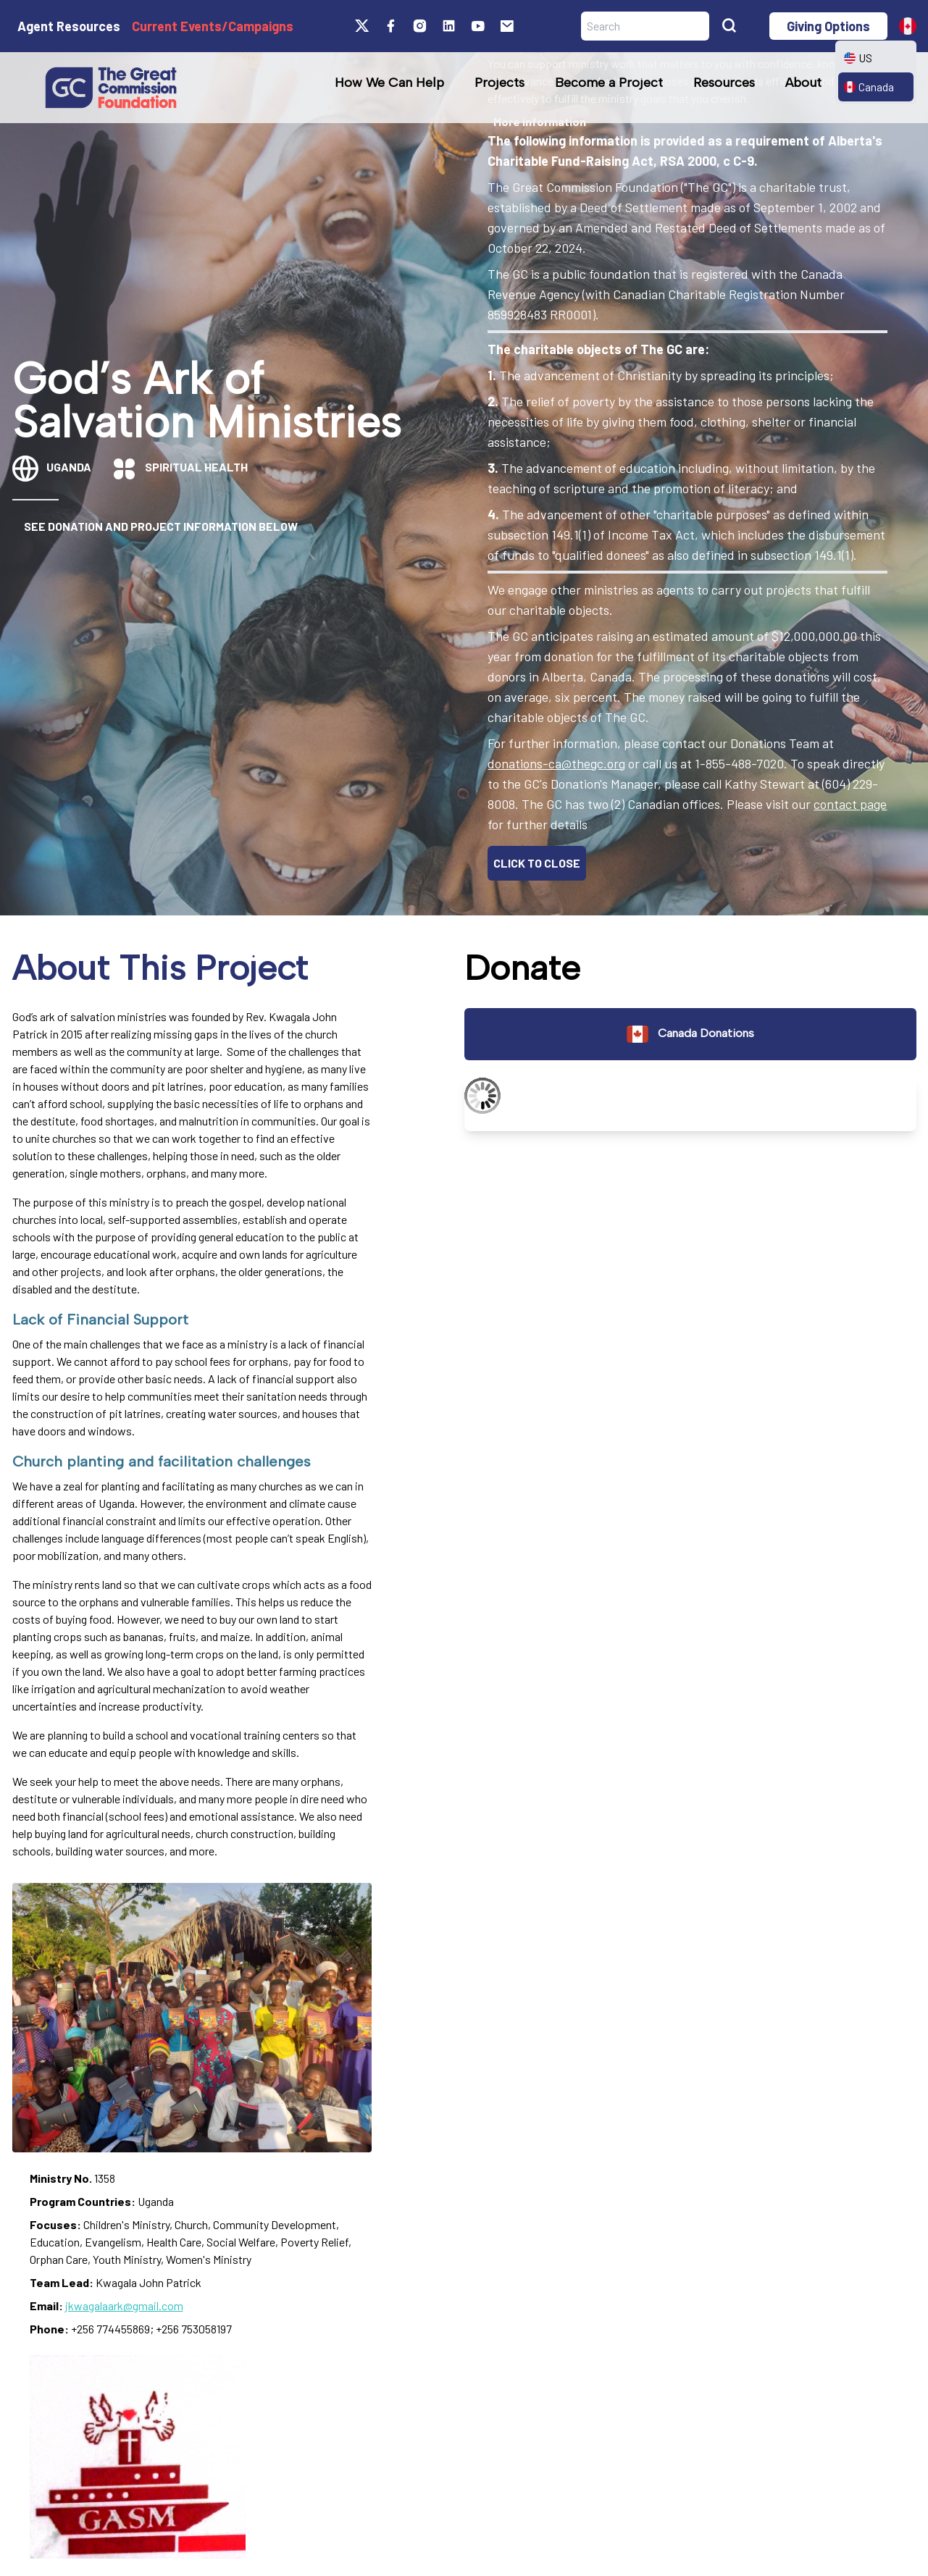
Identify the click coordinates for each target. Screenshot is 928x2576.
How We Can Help (389, 83)
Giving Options (828, 26)
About (803, 83)
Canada (869, 86)
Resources (724, 83)
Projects (499, 83)
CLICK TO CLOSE (536, 863)
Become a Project (609, 83)
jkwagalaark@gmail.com (124, 2305)
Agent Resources (68, 26)
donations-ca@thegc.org (556, 763)
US (858, 57)
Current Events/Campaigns (212, 26)
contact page (850, 804)
